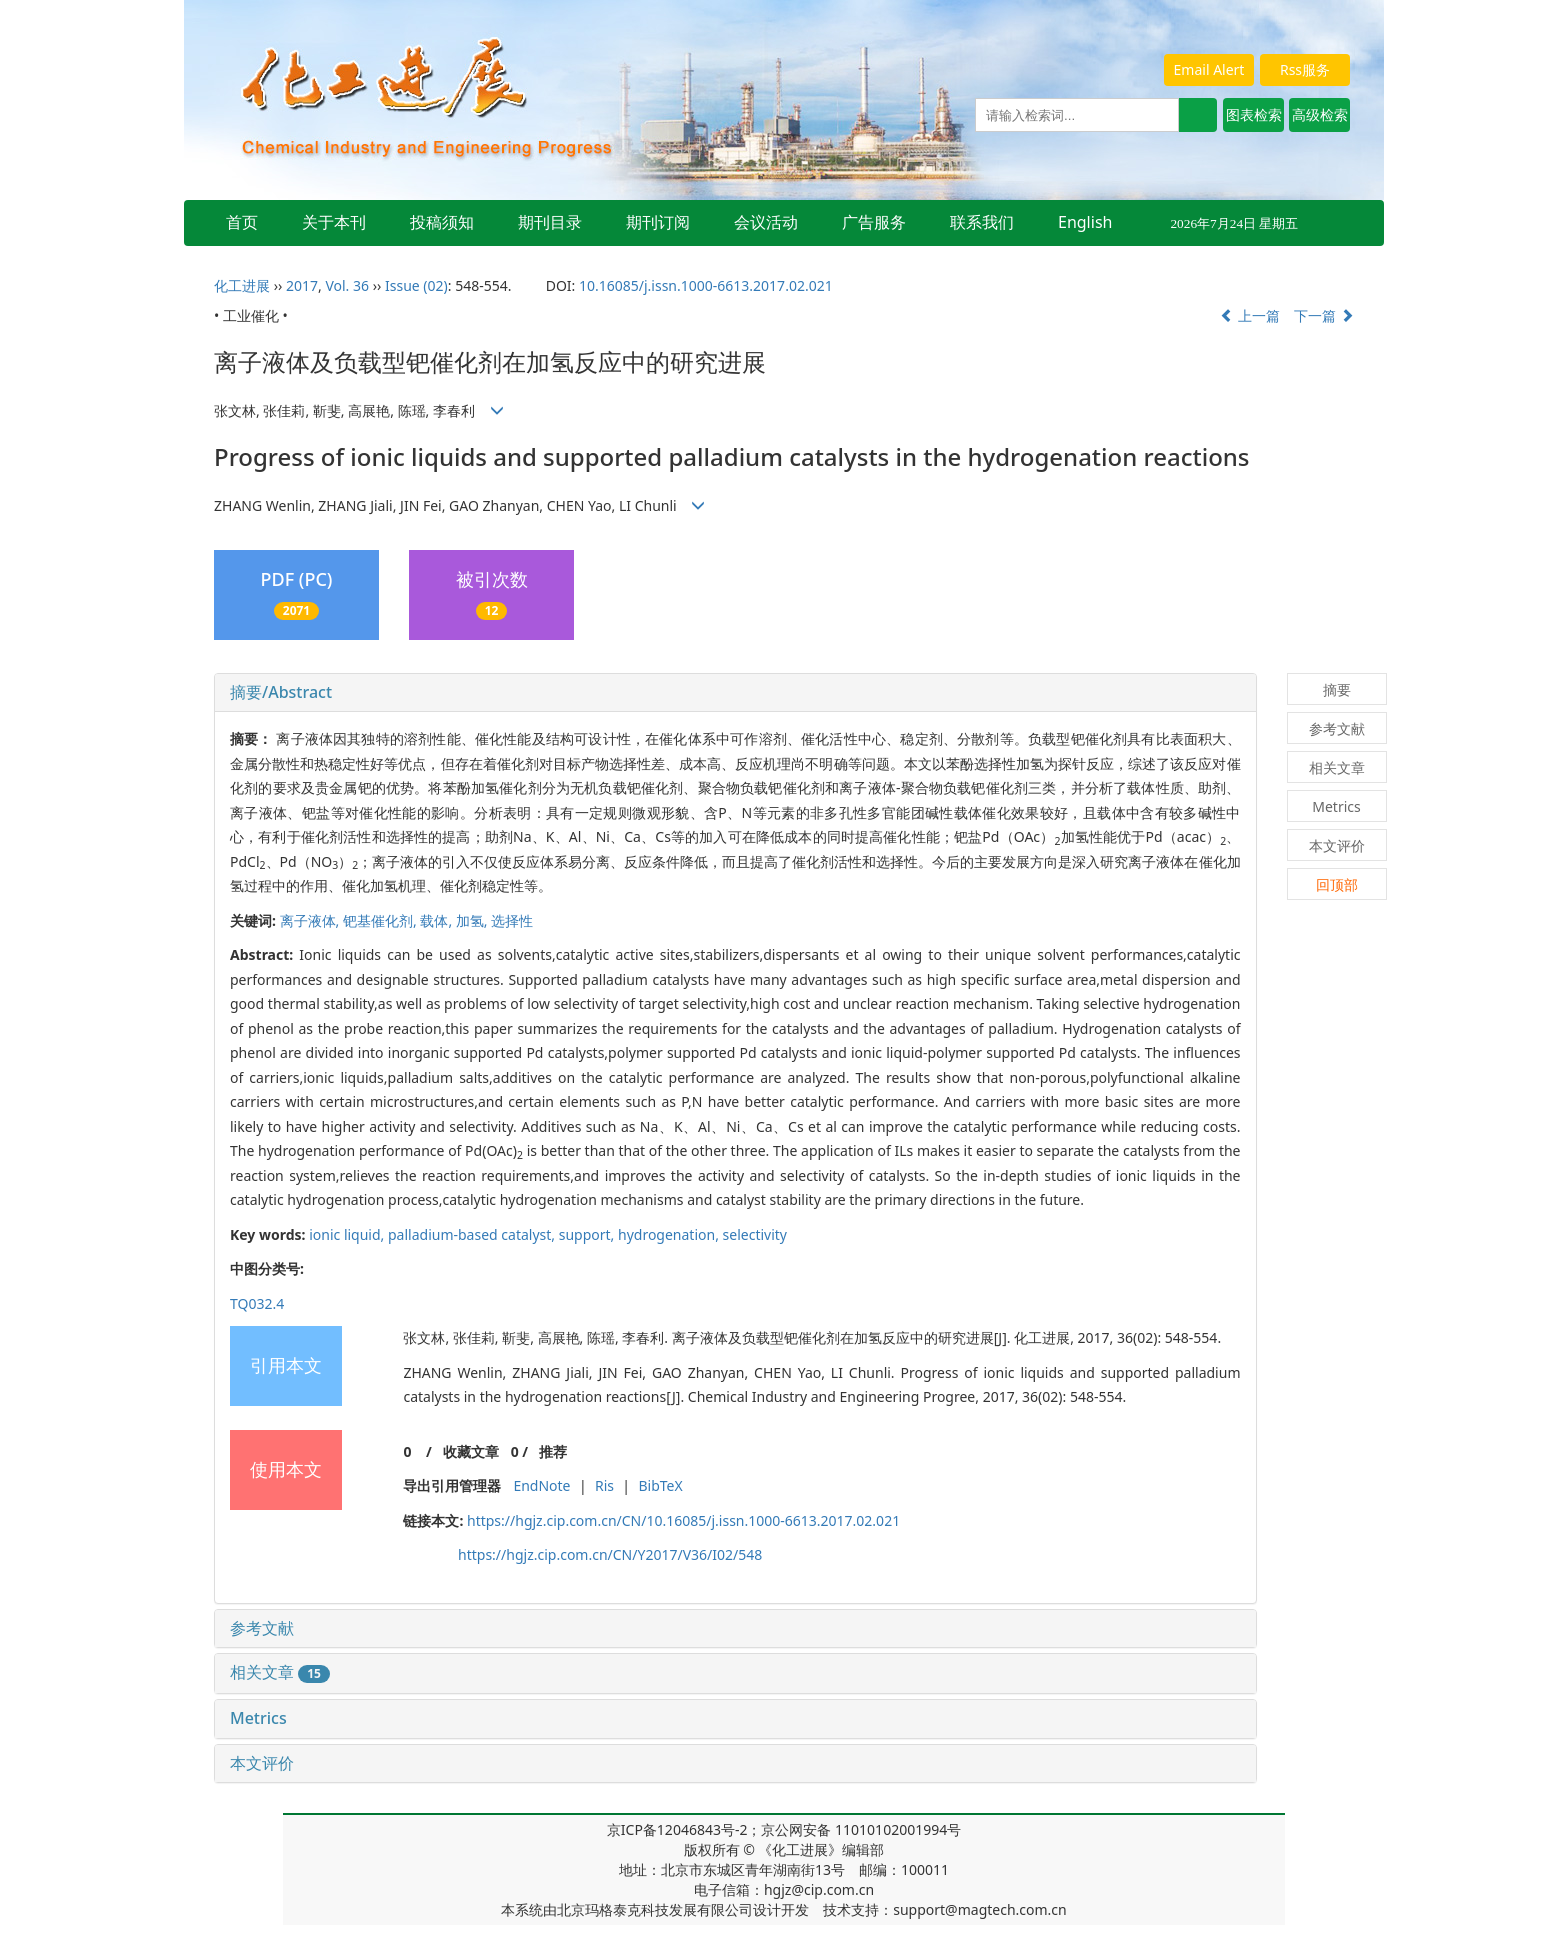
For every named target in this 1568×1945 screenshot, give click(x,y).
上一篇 (1250, 315)
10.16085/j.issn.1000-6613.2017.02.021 (706, 285)
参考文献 (262, 1628)
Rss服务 (1305, 69)
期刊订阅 (658, 222)
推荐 (553, 1451)
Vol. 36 (347, 285)
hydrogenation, (670, 1234)
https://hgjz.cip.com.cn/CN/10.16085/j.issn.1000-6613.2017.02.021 (683, 1520)
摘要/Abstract (281, 692)
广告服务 (874, 222)
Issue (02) (416, 285)
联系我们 (982, 222)
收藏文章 (471, 1451)
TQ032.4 (257, 1303)
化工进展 (242, 285)
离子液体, (311, 920)
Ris (604, 1485)
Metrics (258, 1718)
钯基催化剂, (381, 920)
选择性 (512, 920)
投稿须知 (442, 222)
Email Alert (1209, 69)
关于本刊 (334, 222)
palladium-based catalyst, (473, 1234)
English (1085, 222)
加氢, (473, 920)
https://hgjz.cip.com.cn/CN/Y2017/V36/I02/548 (610, 1554)
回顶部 (1337, 884)
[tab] (735, 693)
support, (588, 1234)
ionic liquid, (348, 1234)
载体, (437, 920)
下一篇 (1324, 315)
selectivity (755, 1234)
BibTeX (660, 1485)
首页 (242, 222)
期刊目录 (550, 222)
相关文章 (280, 1672)
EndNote (541, 1485)
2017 (302, 285)
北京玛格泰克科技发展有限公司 (655, 1909)
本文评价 (262, 1763)
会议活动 (766, 222)
